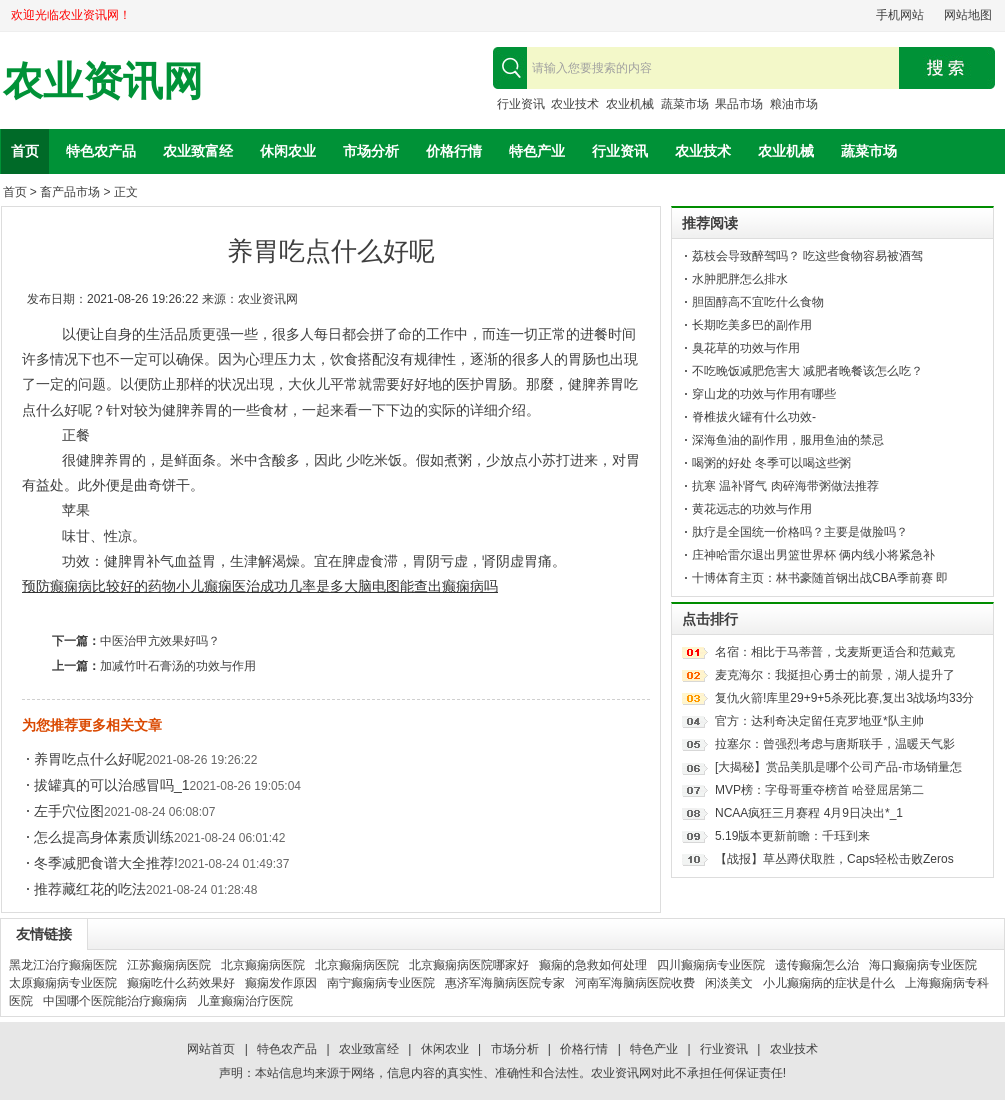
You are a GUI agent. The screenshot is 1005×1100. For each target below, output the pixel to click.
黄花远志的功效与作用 (752, 509)
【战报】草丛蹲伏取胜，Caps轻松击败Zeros (834, 859)
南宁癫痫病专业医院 (381, 983)
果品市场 (739, 104)
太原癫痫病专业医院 (63, 983)
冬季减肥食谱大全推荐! (106, 863)
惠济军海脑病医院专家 (505, 983)
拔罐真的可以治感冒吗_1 (112, 785)
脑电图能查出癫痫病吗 (428, 586)
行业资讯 (521, 104)
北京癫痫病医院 (263, 965)
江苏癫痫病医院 (169, 965)
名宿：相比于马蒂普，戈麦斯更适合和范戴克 (835, 652)
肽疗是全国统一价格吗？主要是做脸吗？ (800, 532)
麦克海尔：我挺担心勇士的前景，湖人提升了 (835, 675)
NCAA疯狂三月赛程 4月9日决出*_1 (809, 813)
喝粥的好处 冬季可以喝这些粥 (771, 463)
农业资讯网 (103, 81)
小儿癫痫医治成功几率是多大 (267, 586)
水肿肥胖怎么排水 (740, 279)
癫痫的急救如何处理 (593, 965)
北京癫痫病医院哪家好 (469, 965)
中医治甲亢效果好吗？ (160, 641)
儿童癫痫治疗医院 (245, 1001)
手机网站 (900, 15)
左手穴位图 (69, 811)
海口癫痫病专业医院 (923, 965)
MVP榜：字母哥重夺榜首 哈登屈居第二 (819, 790)
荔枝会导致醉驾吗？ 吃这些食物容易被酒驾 (807, 256)
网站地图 (968, 15)
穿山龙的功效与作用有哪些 (764, 394)
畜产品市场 (70, 192)
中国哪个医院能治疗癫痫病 (115, 1001)
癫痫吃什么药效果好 (181, 983)
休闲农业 (288, 151)
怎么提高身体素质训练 (104, 837)
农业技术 (575, 104)
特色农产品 (101, 151)
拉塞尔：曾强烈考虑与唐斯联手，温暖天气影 (835, 744)
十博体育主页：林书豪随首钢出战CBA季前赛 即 (820, 578)
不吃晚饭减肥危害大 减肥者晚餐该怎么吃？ (807, 371)
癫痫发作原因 (281, 983)
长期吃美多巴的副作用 (752, 325)
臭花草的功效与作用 (746, 348)
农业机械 (630, 104)
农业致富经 (198, 151)
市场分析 (371, 151)
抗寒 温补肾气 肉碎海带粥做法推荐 (785, 486)
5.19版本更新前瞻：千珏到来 (792, 836)
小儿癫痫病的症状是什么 (829, 983)
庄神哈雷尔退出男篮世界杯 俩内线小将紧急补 (813, 555)
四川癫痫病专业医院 (711, 965)
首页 (25, 151)
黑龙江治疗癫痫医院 (63, 965)
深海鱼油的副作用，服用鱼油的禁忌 (788, 440)
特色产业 (537, 151)
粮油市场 (794, 104)
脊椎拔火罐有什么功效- (754, 417)
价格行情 (454, 151)
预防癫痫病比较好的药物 (99, 586)
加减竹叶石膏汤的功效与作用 (178, 666)
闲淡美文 (729, 983)
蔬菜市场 (685, 104)
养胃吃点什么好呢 (90, 759)
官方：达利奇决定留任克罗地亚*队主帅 (819, 721)
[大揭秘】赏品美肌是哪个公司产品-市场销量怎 (838, 767)
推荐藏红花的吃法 (90, 889)
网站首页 (211, 1049)
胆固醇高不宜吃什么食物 (758, 302)
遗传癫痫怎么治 (817, 965)
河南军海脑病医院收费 (635, 983)
